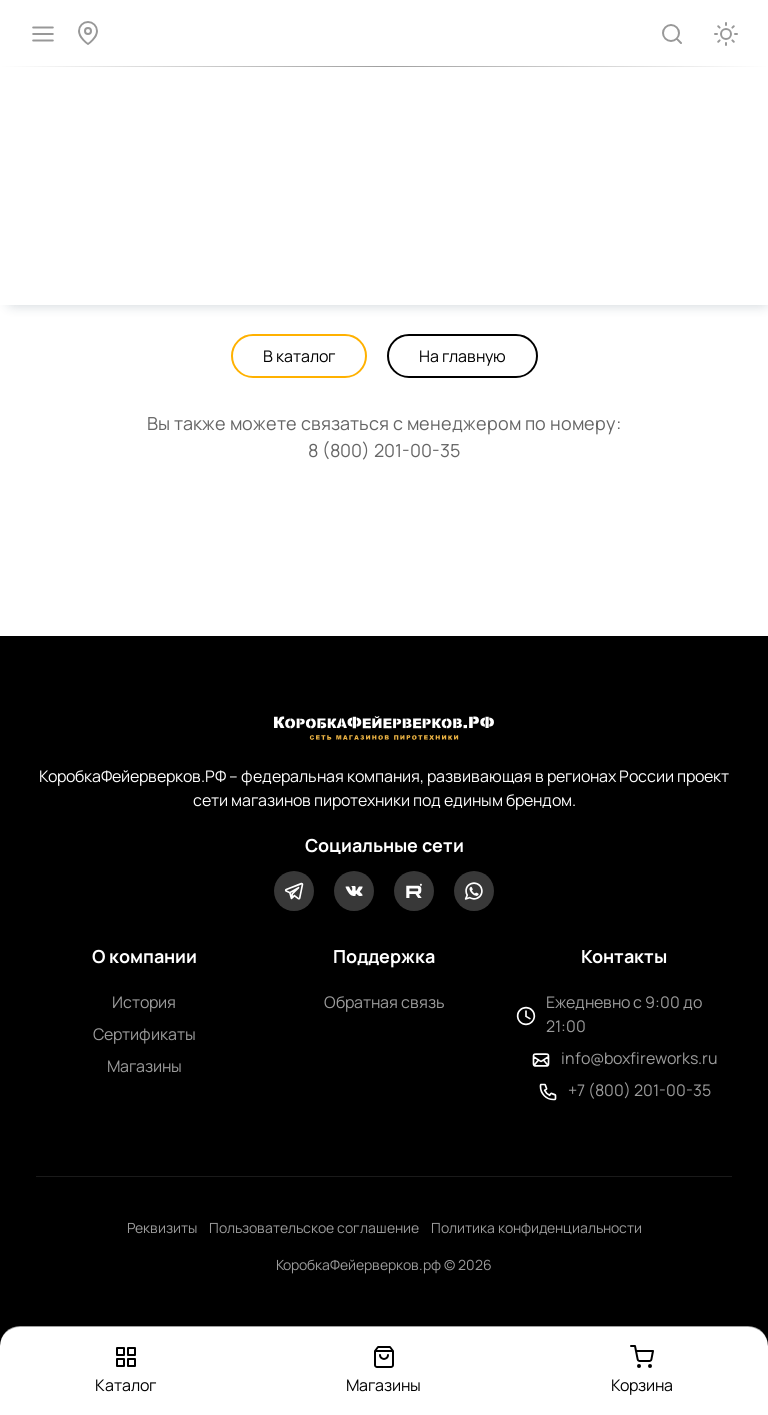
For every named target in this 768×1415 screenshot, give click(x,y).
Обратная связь (384, 1002)
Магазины (144, 1066)
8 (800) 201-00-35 (384, 450)
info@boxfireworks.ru (639, 1058)
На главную (462, 356)
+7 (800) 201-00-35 (639, 1090)
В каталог (299, 356)
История (144, 1002)
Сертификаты (144, 1034)
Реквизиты (162, 1227)
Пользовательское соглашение (314, 1227)
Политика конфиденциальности (536, 1227)
